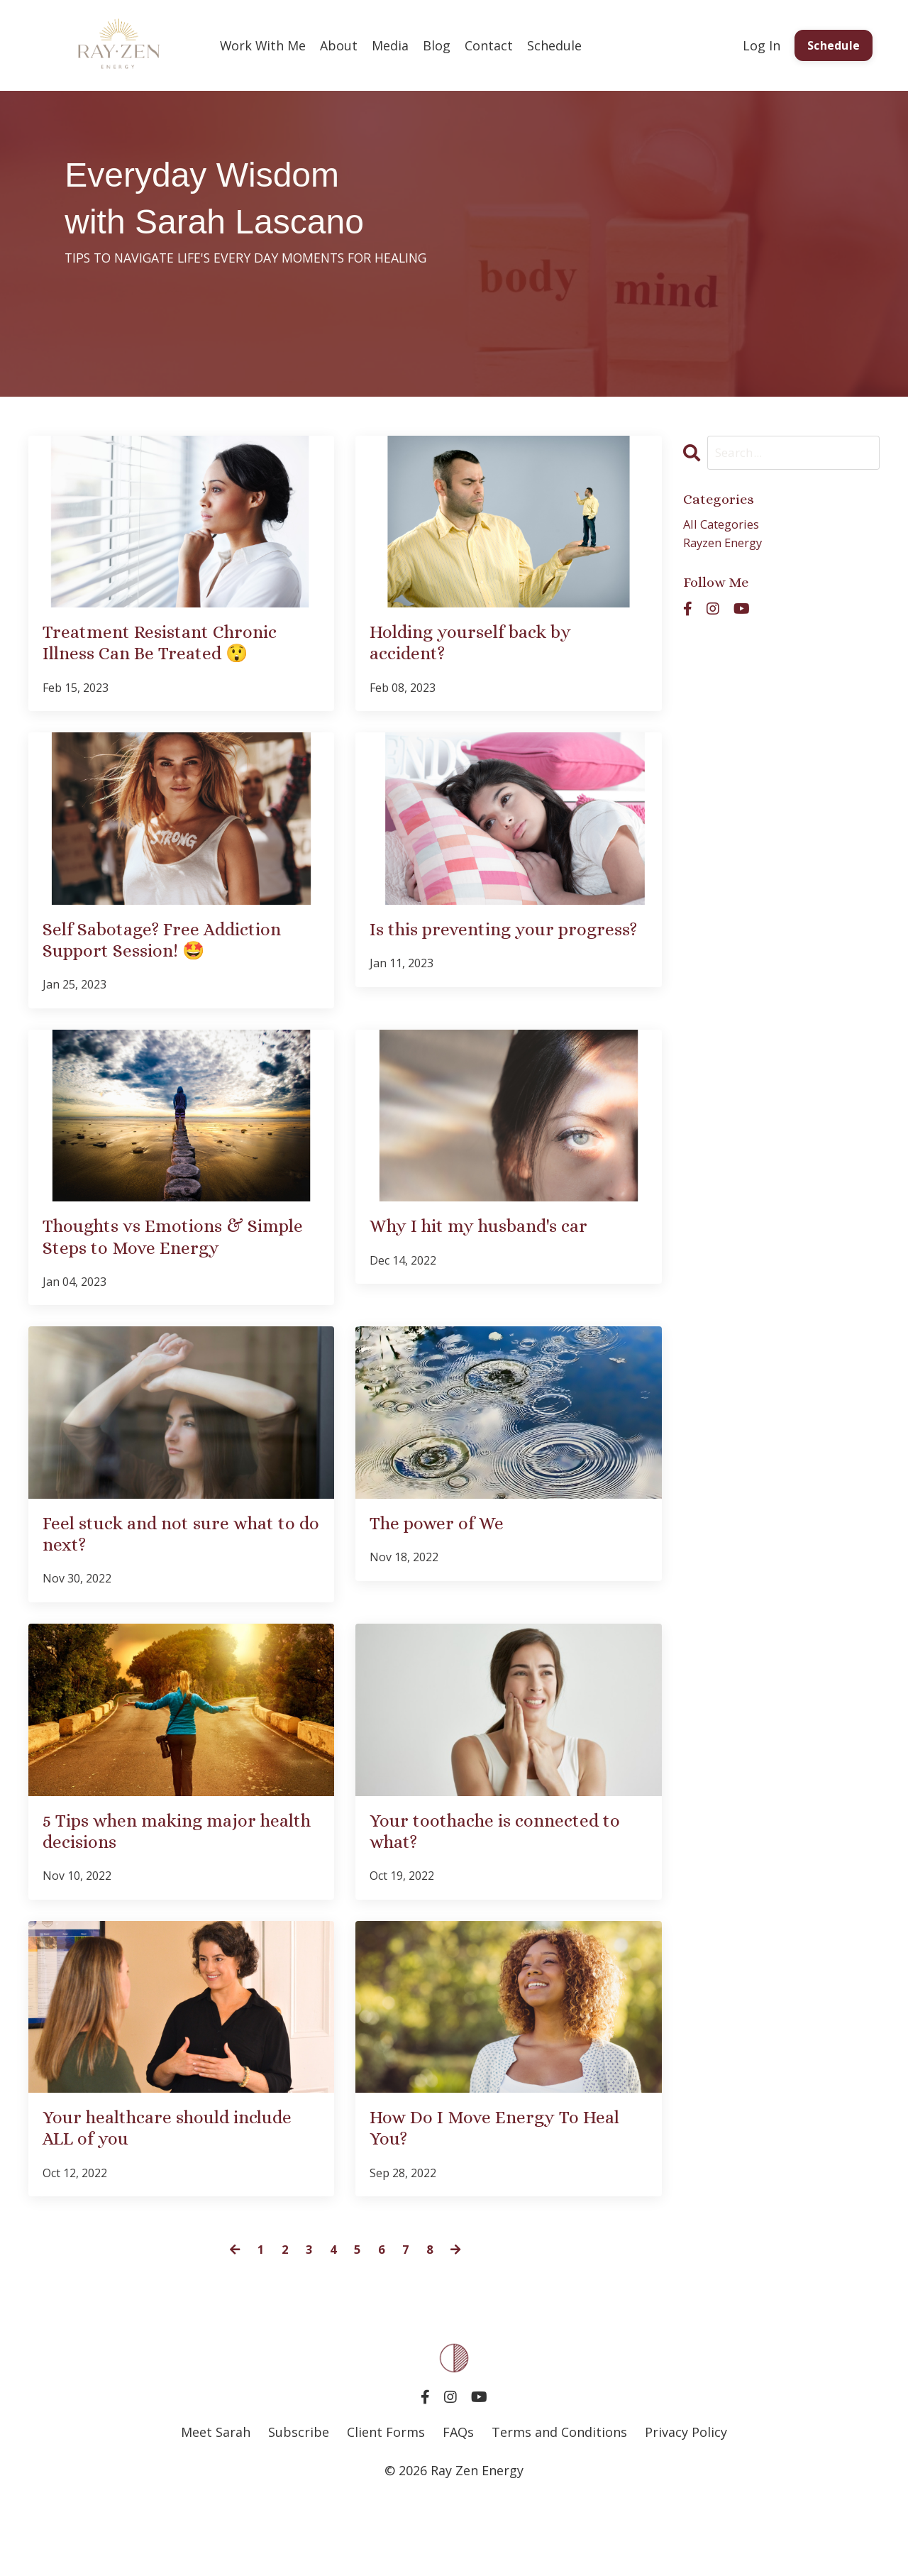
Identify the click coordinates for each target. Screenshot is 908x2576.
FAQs (458, 2506)
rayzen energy (727, 546)
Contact (490, 44)
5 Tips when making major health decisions (169, 1893)
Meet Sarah (215, 2506)
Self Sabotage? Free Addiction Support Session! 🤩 (171, 965)
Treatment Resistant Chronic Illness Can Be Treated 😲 (181, 647)
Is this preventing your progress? (478, 952)
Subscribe (300, 2506)
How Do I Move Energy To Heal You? (491, 2199)
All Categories (725, 525)
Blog (438, 44)
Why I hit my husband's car (499, 1270)
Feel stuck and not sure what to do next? (180, 1588)
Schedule (555, 44)
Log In (760, 44)
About (340, 44)
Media (391, 44)
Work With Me (263, 44)
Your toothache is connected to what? (505, 1893)
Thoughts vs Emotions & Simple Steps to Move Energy (181, 1283)
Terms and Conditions (559, 2506)
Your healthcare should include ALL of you (154, 2199)
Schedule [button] (833, 45)
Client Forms (386, 2506)
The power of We (448, 1575)
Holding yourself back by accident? (487, 647)
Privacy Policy (686, 2506)
